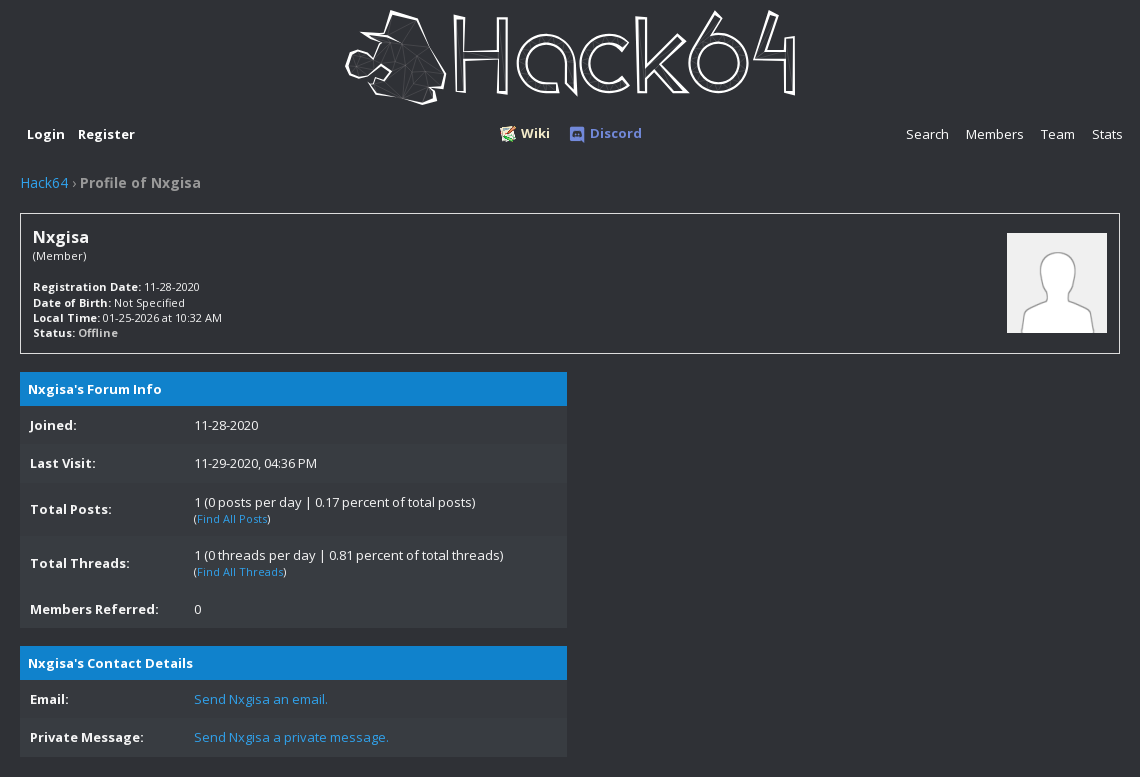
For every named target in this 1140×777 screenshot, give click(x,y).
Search (927, 134)
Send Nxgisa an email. (261, 699)
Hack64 (44, 182)
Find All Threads (240, 571)
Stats (1107, 134)
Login (46, 134)
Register (106, 134)
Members (995, 134)
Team (1058, 134)
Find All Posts (232, 518)
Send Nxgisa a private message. (291, 737)
